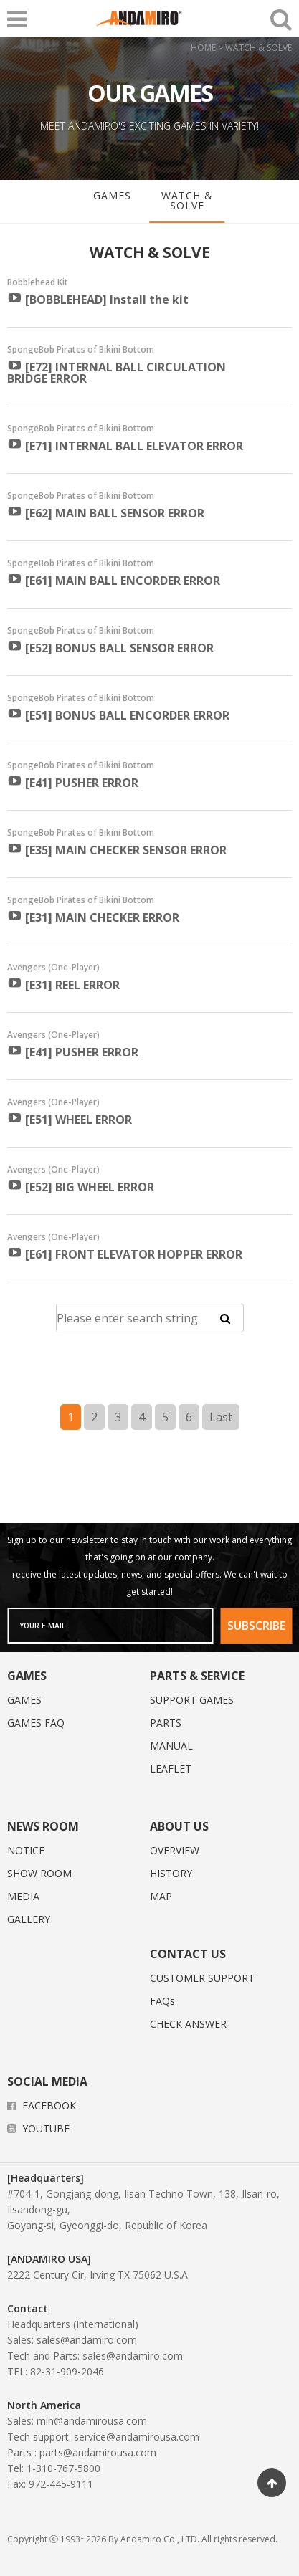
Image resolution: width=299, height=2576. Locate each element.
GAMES (112, 195)
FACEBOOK (41, 2105)
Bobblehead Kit (37, 282)
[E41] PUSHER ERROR (72, 782)
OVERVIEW (174, 1850)
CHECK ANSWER (188, 2024)
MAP (161, 1896)
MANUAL (171, 1745)
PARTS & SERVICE (197, 1676)
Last (220, 1417)
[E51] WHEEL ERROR (69, 1118)
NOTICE (25, 1850)
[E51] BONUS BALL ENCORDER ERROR (118, 714)
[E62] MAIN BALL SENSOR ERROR (105, 512)
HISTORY (171, 1873)
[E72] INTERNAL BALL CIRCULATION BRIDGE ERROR (116, 372)
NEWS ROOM (43, 1826)
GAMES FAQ (36, 1723)
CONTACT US (188, 1954)
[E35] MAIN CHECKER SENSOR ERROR (117, 849)
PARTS (165, 1723)
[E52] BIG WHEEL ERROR (80, 1186)
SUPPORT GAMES (192, 1700)
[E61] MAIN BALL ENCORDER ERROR (113, 579)
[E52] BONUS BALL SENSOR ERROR (110, 647)
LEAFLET (170, 1768)
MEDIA (23, 1896)
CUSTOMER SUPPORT (202, 1978)
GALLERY (28, 1919)
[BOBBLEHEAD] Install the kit (98, 298)
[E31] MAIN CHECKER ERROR (93, 916)
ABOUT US (179, 1826)
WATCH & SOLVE (187, 200)
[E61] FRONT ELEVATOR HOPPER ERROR (124, 1253)
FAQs (162, 2001)
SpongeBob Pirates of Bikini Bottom (80, 349)
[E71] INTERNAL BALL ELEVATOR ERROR (125, 445)
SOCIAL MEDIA (47, 2081)
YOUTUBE (38, 2128)
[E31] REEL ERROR (63, 984)
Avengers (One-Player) (53, 967)
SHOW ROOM (39, 1873)
